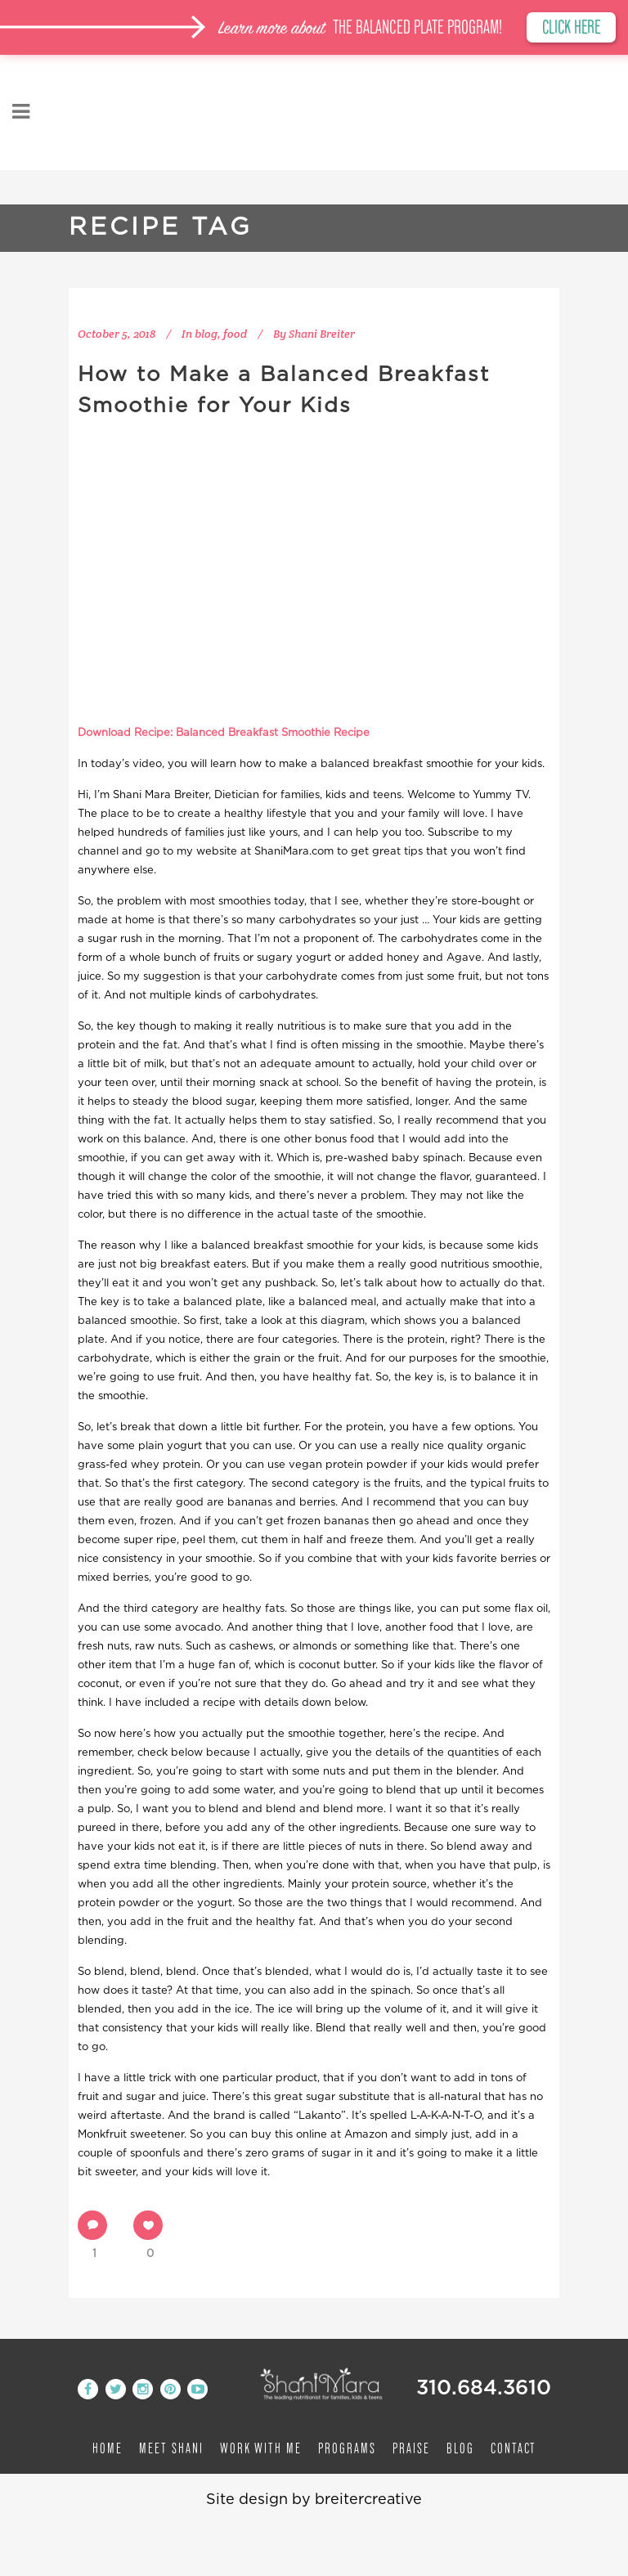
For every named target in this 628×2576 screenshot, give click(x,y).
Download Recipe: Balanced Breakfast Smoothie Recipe (224, 733)
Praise (411, 2448)
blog (206, 333)
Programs (347, 2448)
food (235, 333)
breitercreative (368, 2500)
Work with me (261, 2448)
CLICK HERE (568, 27)
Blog (460, 2448)
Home (107, 2448)
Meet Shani (171, 2448)
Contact (513, 2448)
